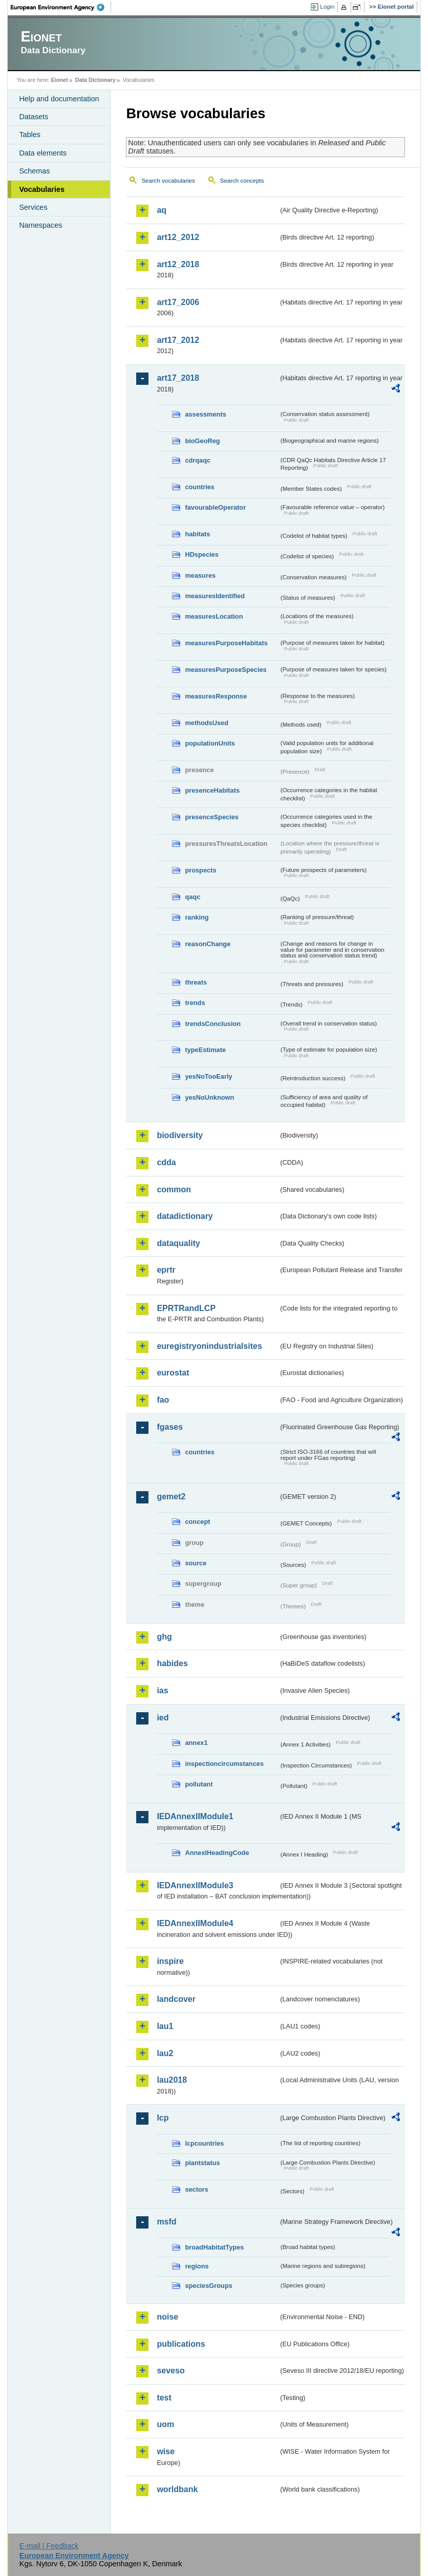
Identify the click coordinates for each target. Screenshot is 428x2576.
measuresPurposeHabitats (226, 643)
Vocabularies (42, 189)
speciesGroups (208, 2285)
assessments (205, 414)
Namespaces (40, 225)
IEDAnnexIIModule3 (195, 1885)
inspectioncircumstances (224, 1763)
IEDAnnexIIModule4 (195, 1923)
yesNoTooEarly (208, 1076)
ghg (164, 1636)
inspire (170, 1961)
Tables (29, 134)
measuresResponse (216, 696)
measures (200, 575)
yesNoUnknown (209, 1097)
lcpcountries (204, 2143)
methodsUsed (206, 723)
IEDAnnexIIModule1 (195, 1816)
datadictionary (184, 1216)
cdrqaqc (197, 460)
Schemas (34, 171)
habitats (197, 534)
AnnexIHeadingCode (217, 1853)
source (195, 1563)
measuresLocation (214, 616)
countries (200, 487)
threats (196, 982)
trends (195, 1003)
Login (327, 7)
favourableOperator (215, 507)
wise (166, 2451)
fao (163, 1399)
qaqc (192, 897)
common (174, 1189)
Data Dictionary (95, 80)
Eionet (59, 80)
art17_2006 (178, 302)
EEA (61, 7)
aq (161, 210)
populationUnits (209, 743)
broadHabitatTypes (214, 2247)
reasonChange (207, 944)
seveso (170, 2370)
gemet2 (171, 1496)
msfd (166, 2221)
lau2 (165, 2053)
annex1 (196, 1743)
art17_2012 (178, 340)
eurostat (173, 1372)
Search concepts (242, 181)
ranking (196, 917)
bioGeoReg (202, 441)
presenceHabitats (212, 790)
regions (196, 2266)
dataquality (178, 1243)
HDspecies (201, 554)
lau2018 (172, 2080)
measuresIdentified (215, 596)
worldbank (177, 2489)
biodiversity (180, 1135)
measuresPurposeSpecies (225, 669)
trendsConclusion (213, 1024)
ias (162, 1690)
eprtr (166, 1269)
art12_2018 (178, 264)
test (164, 2397)
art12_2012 (178, 237)
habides (172, 1663)
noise (167, 2316)
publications (181, 2344)
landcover (176, 1999)
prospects (200, 870)
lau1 (165, 2026)
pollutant (198, 1784)
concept (197, 1521)
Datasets (33, 117)
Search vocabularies (168, 181)
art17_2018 (178, 378)
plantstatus (202, 2163)
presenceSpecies (212, 817)
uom (165, 2424)
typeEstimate (205, 1050)
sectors (196, 2189)
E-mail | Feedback (49, 2546)
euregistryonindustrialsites (209, 1346)
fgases (170, 1427)
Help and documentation (59, 99)
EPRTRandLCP (186, 1308)
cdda (166, 1162)
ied (162, 1717)
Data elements (43, 153)
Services (33, 207)
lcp (162, 2117)
